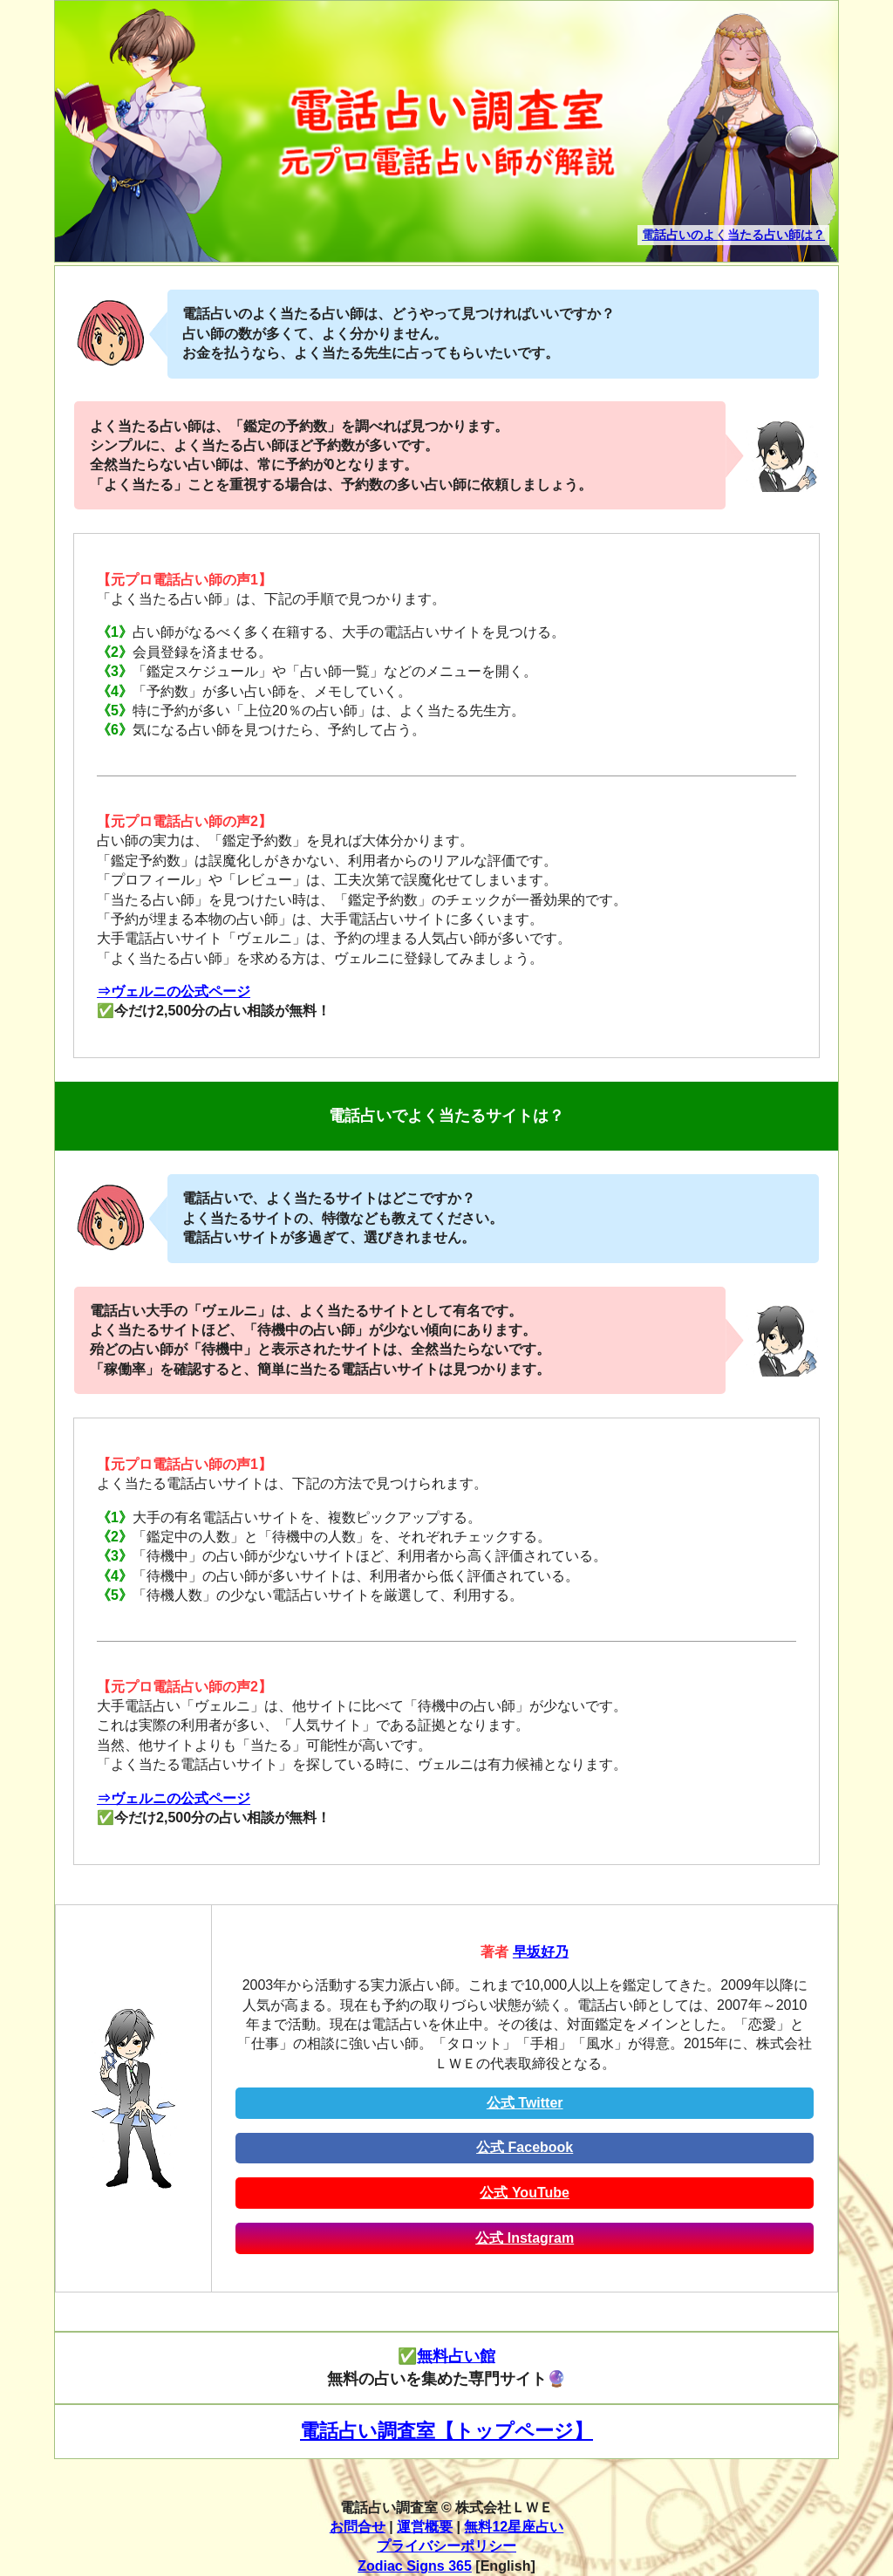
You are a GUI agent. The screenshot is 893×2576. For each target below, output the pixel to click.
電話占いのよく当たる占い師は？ (733, 235)
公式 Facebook (524, 2147)
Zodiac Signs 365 (415, 2566)
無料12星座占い (513, 2526)
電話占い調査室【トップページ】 (446, 2431)
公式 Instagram (524, 2238)
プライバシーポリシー (446, 2545)
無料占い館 (456, 2356)
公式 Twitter (525, 2102)
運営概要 (425, 2526)
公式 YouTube (524, 2192)
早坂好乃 (541, 1951)
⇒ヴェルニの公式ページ (173, 991)
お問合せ (357, 2526)
